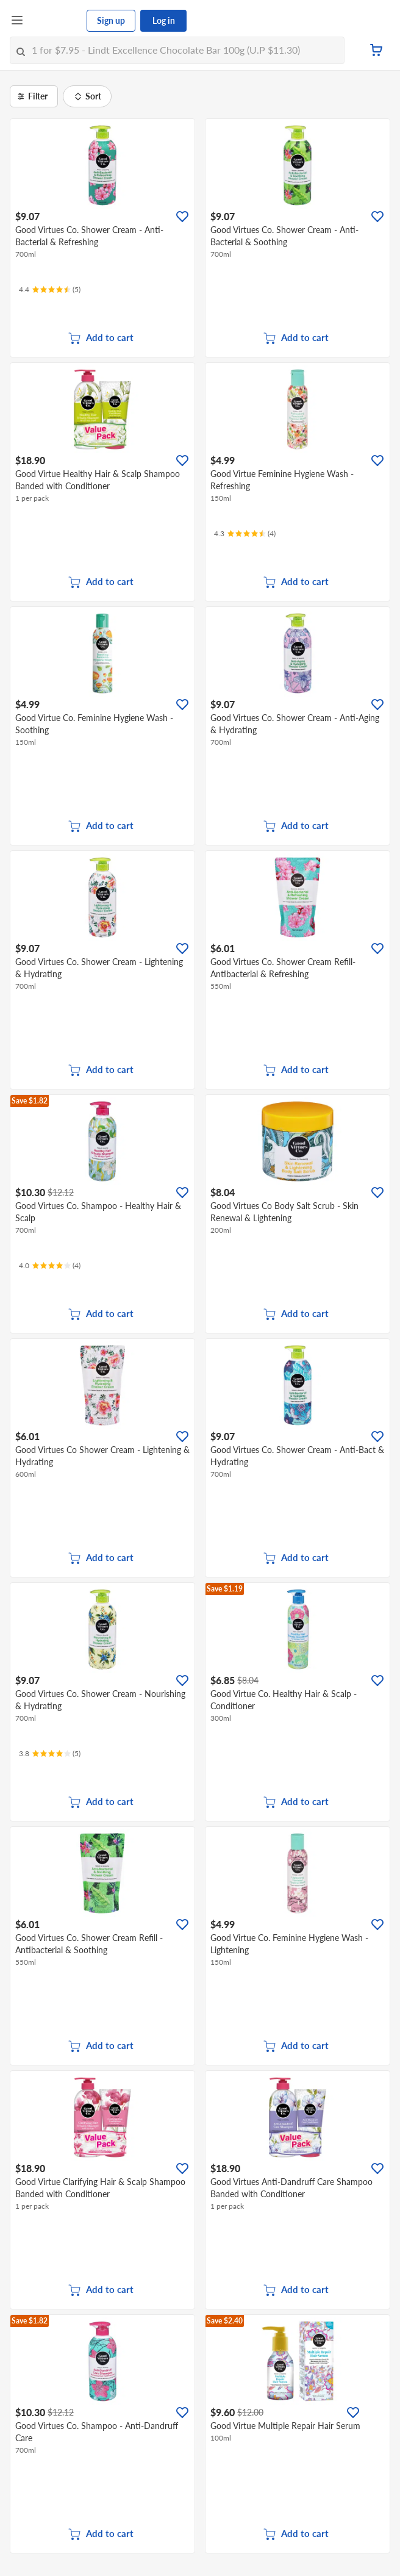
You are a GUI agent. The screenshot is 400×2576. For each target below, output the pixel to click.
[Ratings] (49, 290)
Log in (163, 20)
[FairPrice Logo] (55, 20)
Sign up (111, 20)
